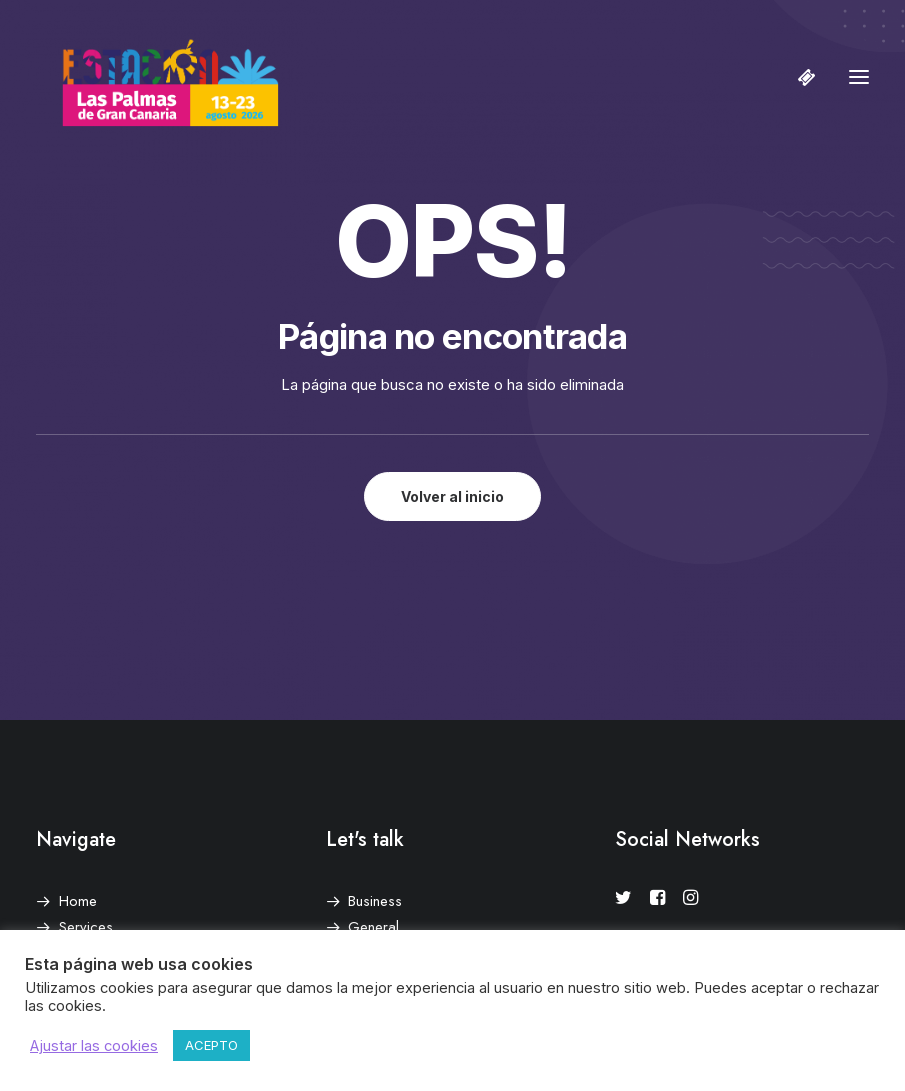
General (373, 927)
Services (86, 927)
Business (375, 901)
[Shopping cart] (798, 77)
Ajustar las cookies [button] (94, 1046)
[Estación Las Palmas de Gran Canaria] (157, 77)
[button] (859, 77)
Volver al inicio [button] (452, 496)
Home (78, 901)
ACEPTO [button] (211, 1045)
